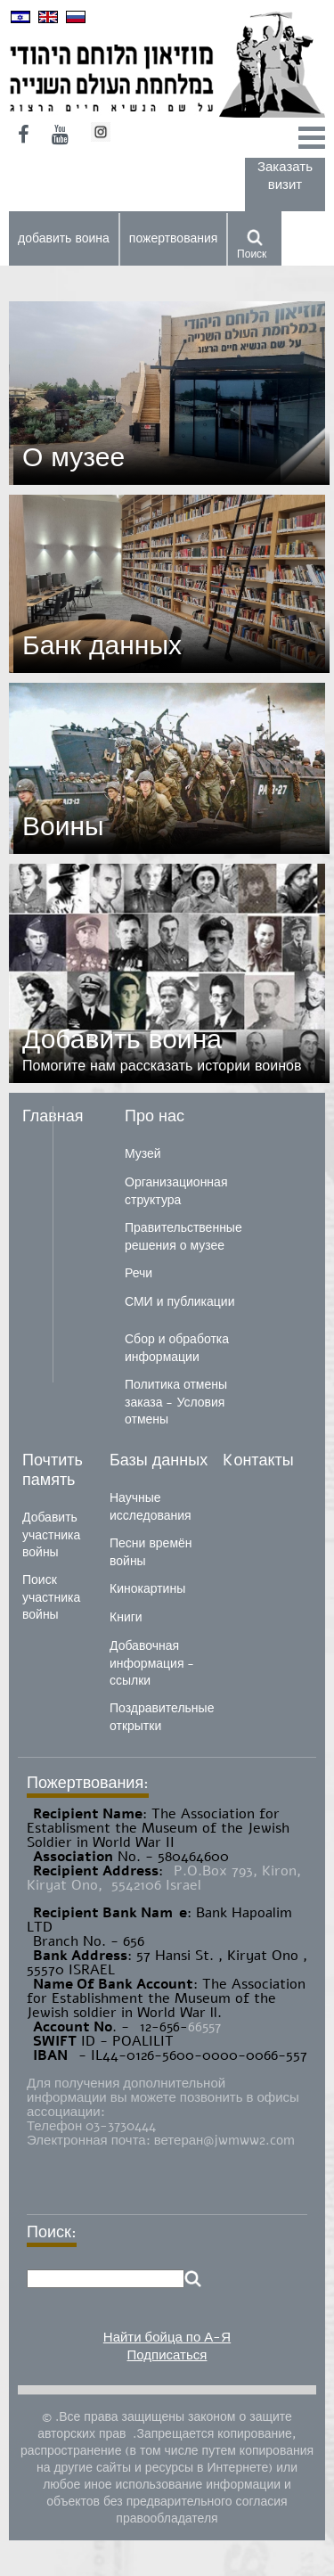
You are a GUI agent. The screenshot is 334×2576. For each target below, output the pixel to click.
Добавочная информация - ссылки (152, 1663)
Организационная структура (176, 1191)
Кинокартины (147, 1588)
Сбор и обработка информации (177, 1348)
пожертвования (173, 238)
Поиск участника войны (51, 1597)
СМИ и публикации (180, 1301)
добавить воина (64, 238)
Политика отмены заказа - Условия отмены (176, 1402)
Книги (126, 1617)
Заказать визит (285, 175)
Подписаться (167, 2355)
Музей (143, 1153)
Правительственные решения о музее (183, 1236)
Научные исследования (150, 1506)
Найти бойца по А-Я (167, 2337)
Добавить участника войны (51, 1535)
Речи (138, 1273)
